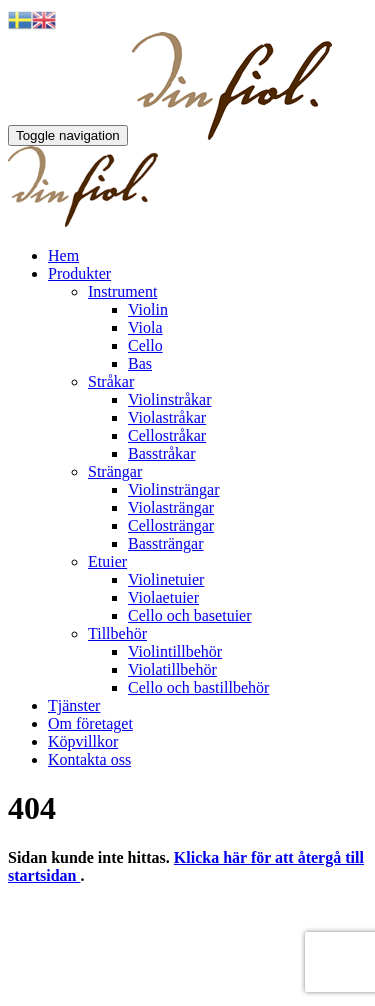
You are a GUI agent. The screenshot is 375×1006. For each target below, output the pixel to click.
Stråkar (111, 381)
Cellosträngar (171, 525)
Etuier (107, 561)
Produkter (79, 273)
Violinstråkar (169, 399)
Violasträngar (171, 507)
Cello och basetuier (190, 615)
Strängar (115, 471)
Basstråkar (162, 453)
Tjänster (74, 705)
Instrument (122, 291)
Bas (140, 363)
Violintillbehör (175, 651)
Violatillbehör (172, 669)
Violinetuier (166, 579)
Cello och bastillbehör (198, 687)
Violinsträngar (173, 489)
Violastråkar (167, 417)
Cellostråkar (167, 435)
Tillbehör (117, 633)
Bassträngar (166, 543)
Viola (145, 327)
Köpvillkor (83, 741)
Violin (148, 309)
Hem (63, 255)
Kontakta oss (89, 759)
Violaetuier (163, 597)
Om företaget (90, 723)
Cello (145, 345)
